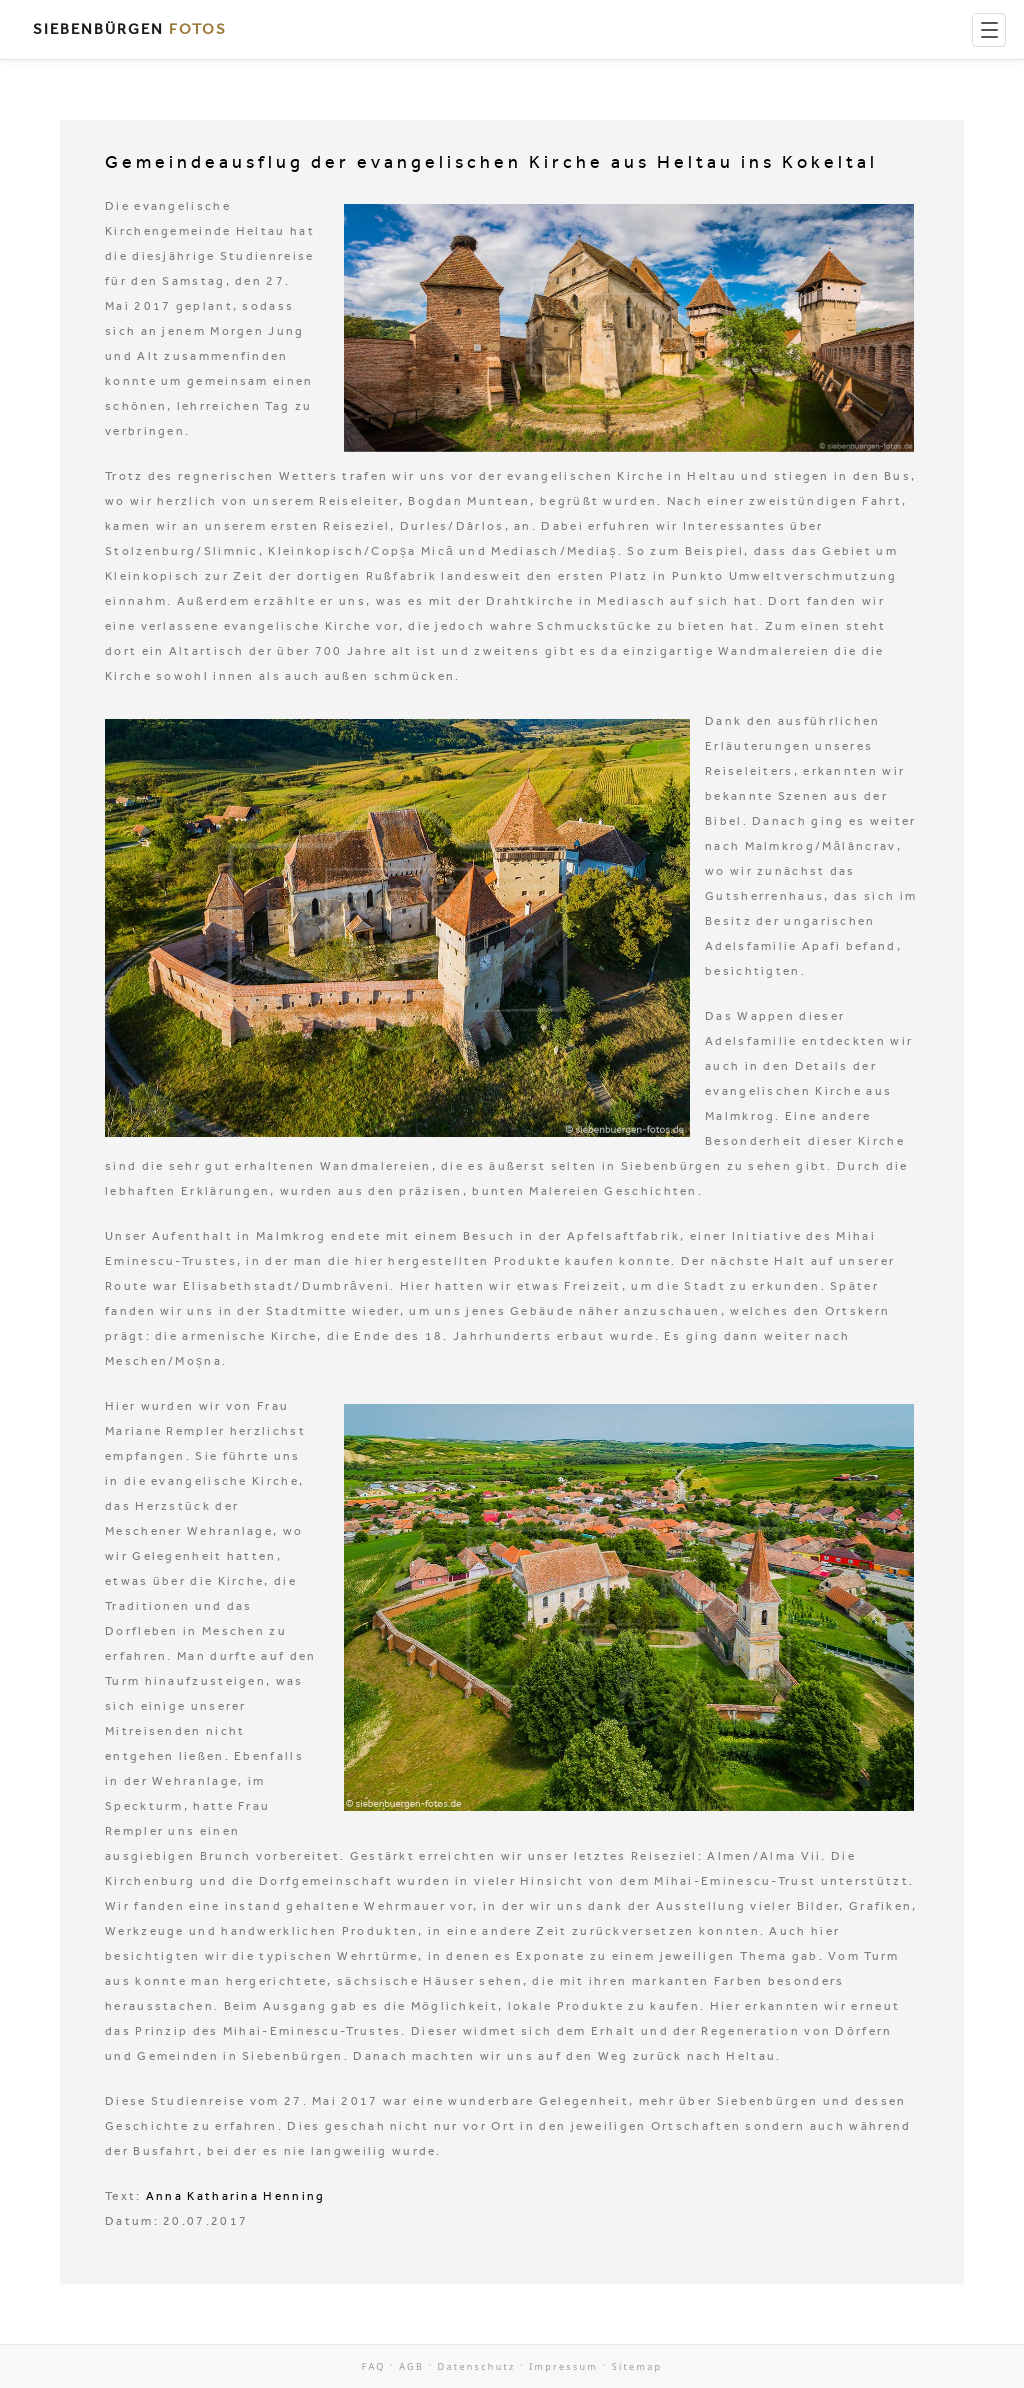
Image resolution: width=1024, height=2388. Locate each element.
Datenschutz (477, 2366)
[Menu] (989, 30)
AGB (411, 2366)
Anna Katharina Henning (236, 2196)
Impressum (563, 2366)
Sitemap (637, 2366)
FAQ (374, 2366)
